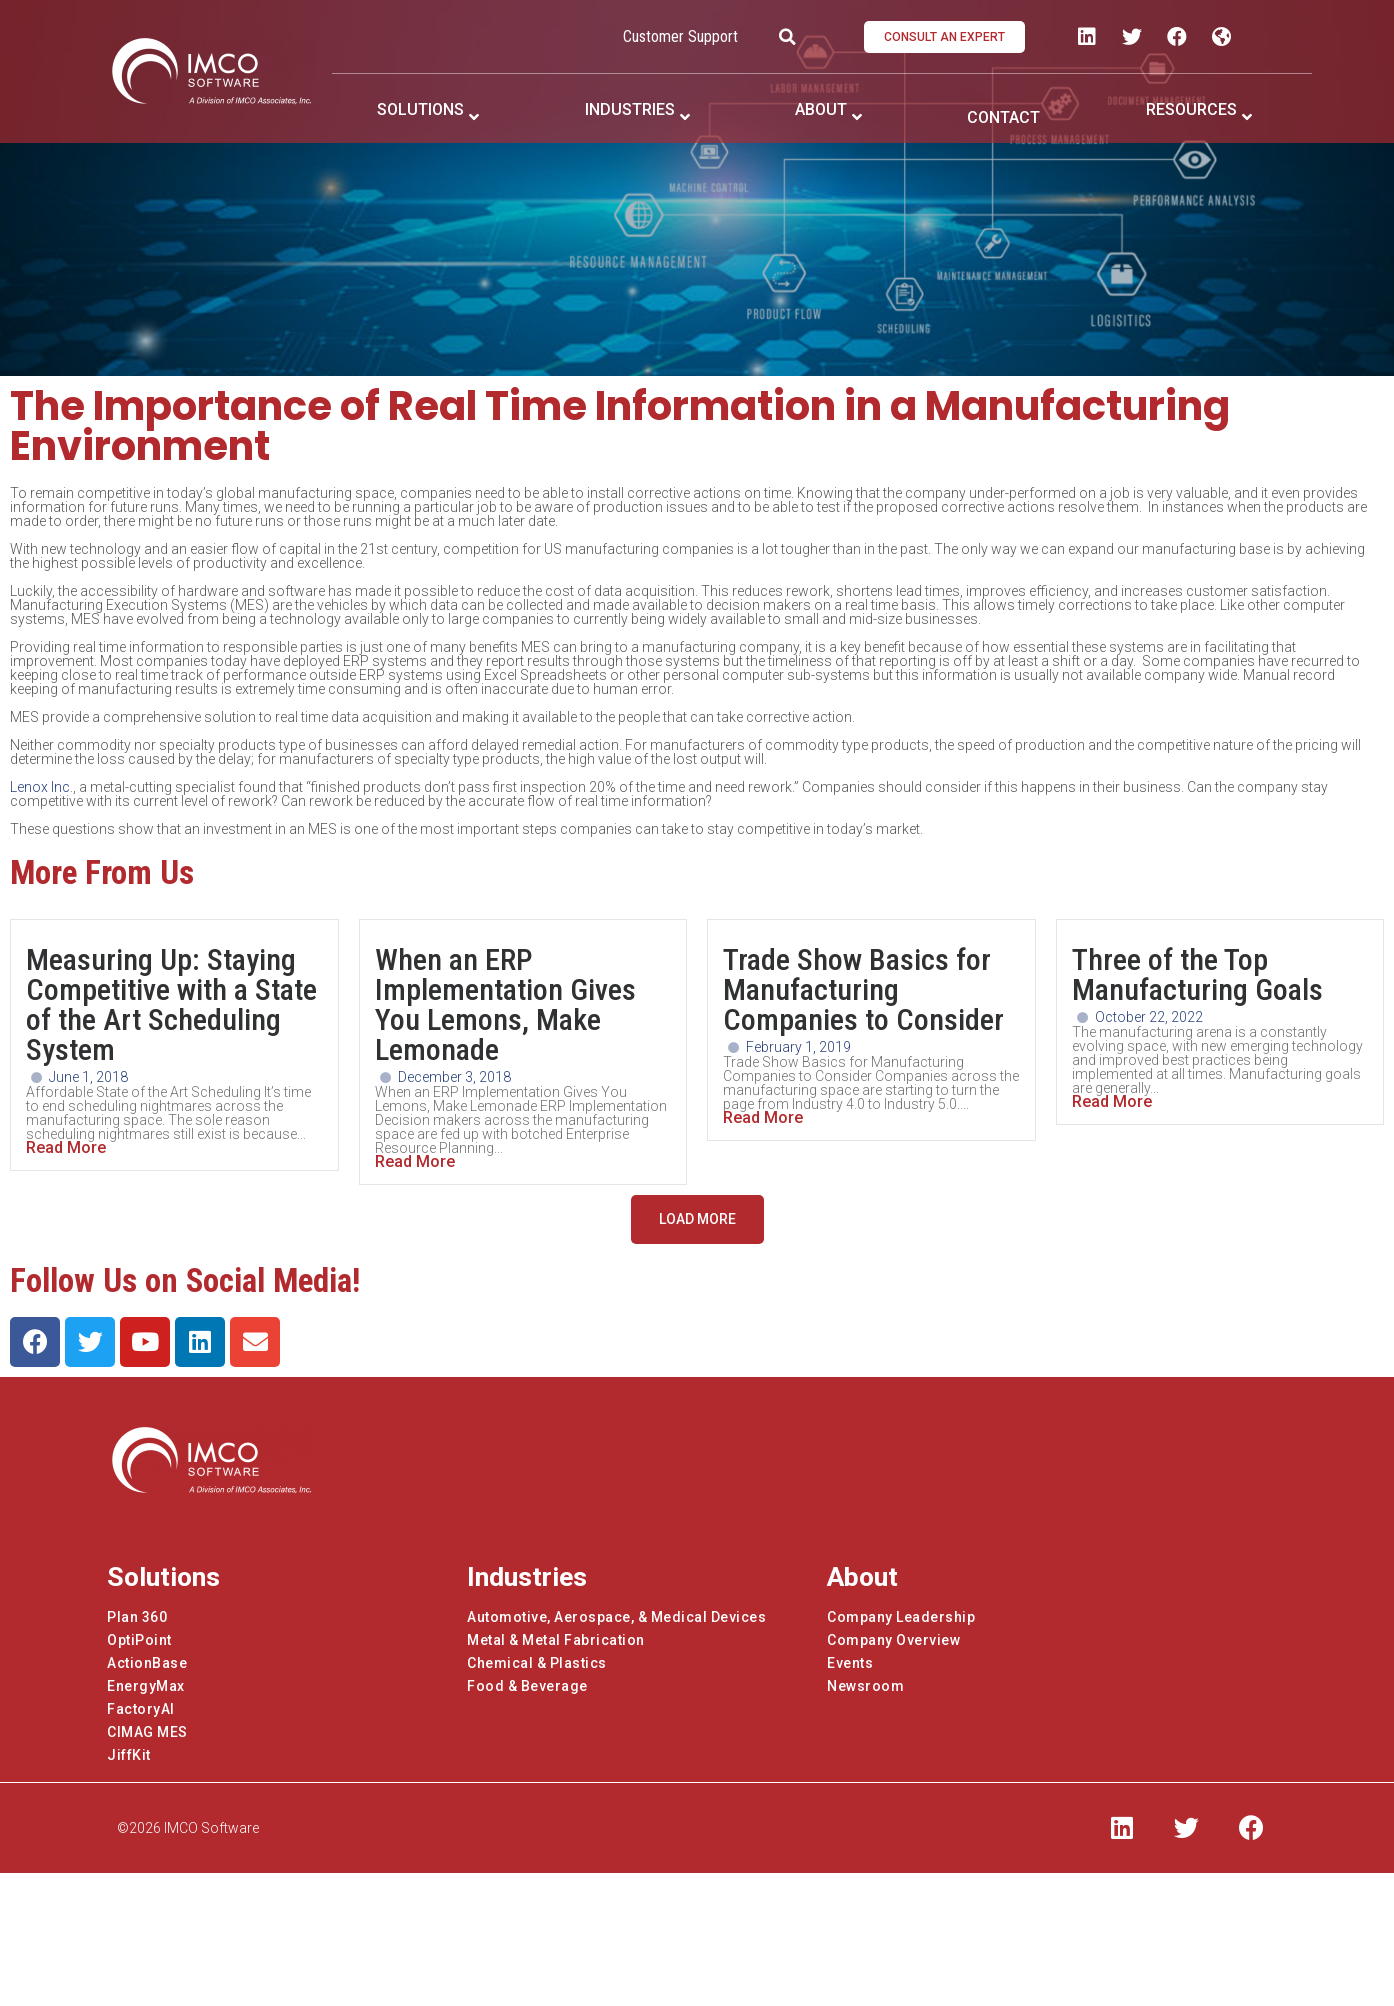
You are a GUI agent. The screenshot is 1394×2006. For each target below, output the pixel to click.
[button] (944, 37)
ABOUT (821, 109)
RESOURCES (1191, 109)
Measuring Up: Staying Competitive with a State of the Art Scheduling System (171, 1004)
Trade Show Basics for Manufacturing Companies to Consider (863, 989)
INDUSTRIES (630, 109)
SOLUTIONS (420, 109)
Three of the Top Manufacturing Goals (1197, 974)
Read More (66, 1148)
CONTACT (1003, 117)
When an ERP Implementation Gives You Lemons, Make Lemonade (505, 1004)
